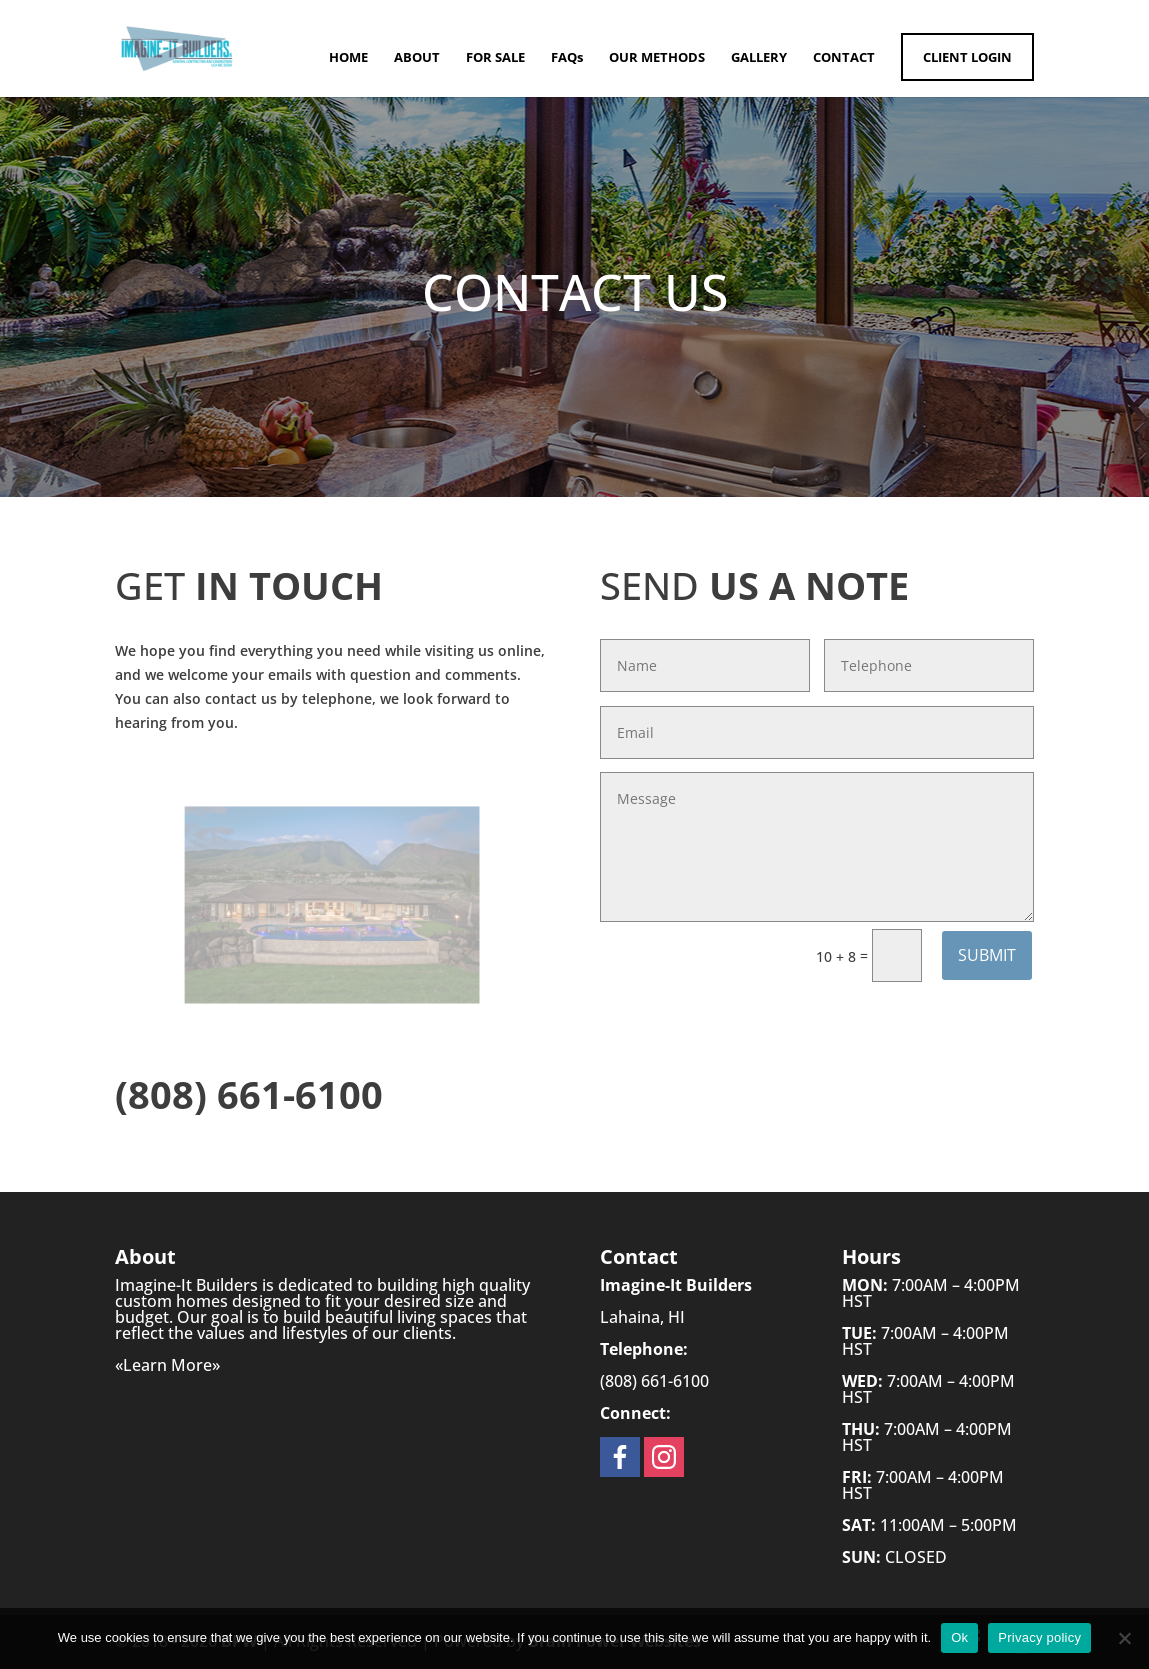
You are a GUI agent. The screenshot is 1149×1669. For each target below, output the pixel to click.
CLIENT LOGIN (967, 57)
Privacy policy (1039, 1637)
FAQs (567, 58)
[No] (1124, 1638)
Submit (987, 955)
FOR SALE (495, 58)
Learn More (167, 1365)
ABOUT (417, 58)
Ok (959, 1637)
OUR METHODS (657, 58)
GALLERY (759, 58)
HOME (348, 58)
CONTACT (844, 58)
